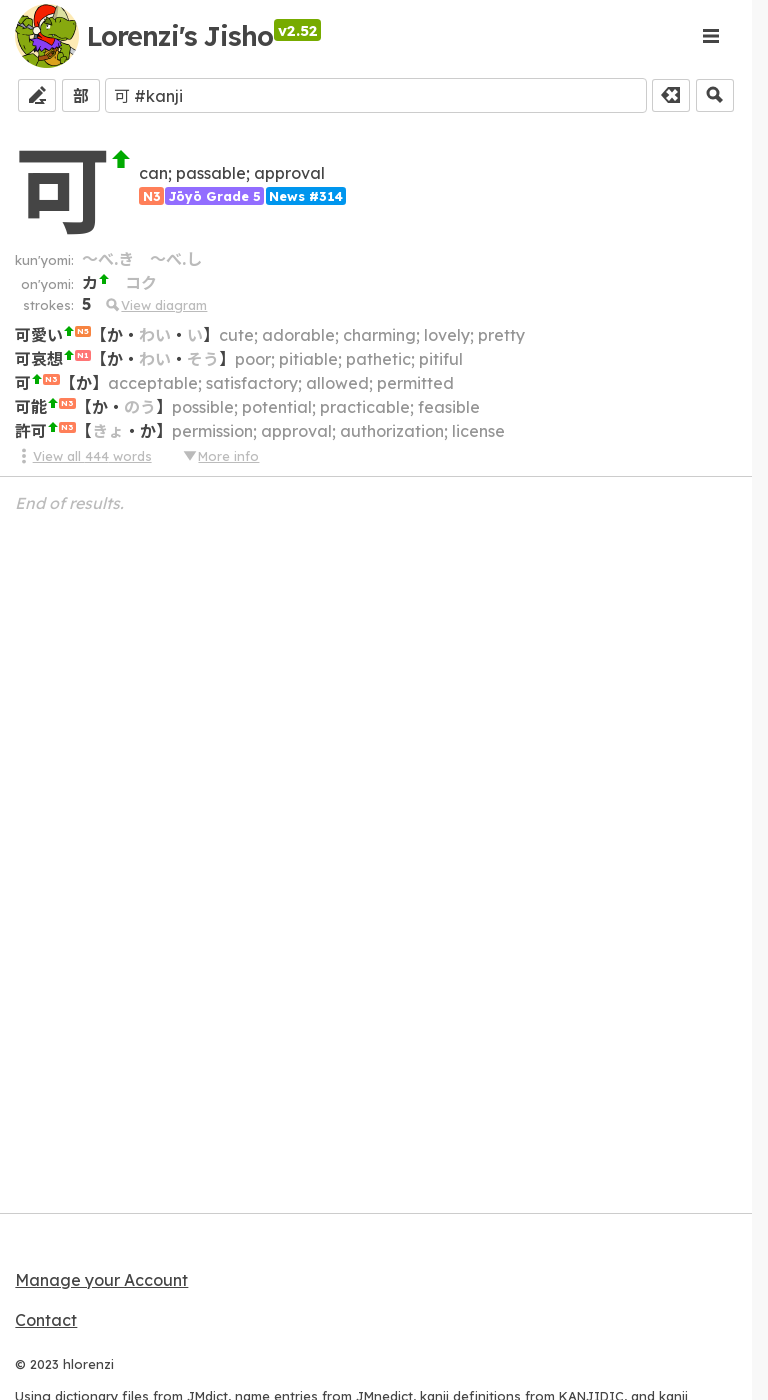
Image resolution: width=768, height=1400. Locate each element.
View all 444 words (83, 456)
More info (220, 456)
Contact (46, 1320)
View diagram (155, 305)
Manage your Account (101, 1280)
